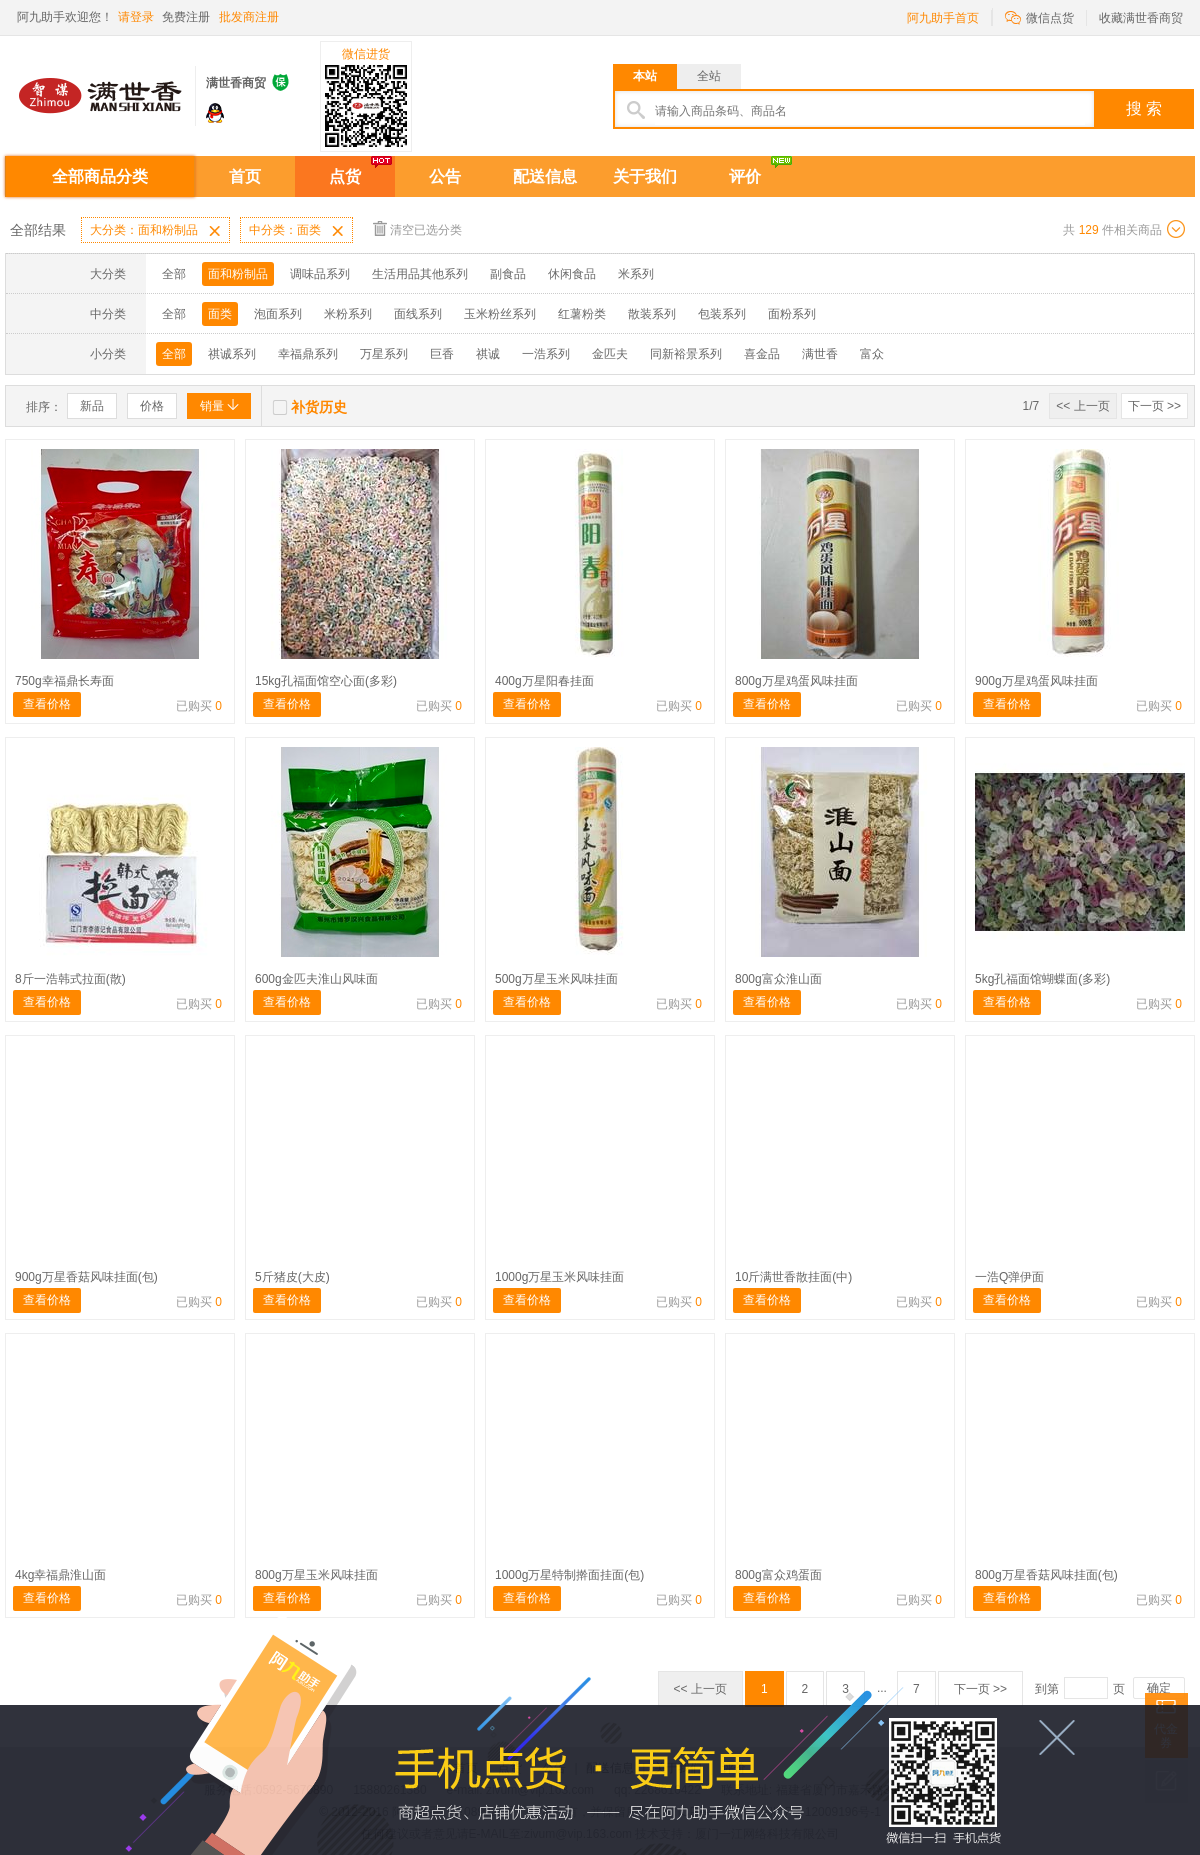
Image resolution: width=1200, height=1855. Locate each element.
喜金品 (762, 354)
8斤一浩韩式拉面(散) (70, 979)
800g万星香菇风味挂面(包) (1046, 1575)
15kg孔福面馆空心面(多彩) (326, 681)
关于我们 (645, 176)
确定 (1159, 1688)
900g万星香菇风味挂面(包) (86, 1277)
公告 (445, 176)
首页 (245, 176)
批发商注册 (249, 17)
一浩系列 (546, 354)
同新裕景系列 (686, 354)
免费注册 (186, 17)
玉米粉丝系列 (500, 314)
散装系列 (652, 314)
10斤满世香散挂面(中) (793, 1277)
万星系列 (384, 354)
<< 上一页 (1082, 406)
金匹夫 (610, 354)
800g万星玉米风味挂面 (316, 1575)
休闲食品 (572, 274)
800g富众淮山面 (778, 979)
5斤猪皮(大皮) (292, 1277)
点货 (345, 176)
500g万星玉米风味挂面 (556, 979)
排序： (44, 407)
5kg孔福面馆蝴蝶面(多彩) (1042, 979)
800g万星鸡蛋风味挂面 (796, 681)
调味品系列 (320, 274)
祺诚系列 (232, 354)
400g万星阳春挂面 (544, 681)
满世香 (820, 354)
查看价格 (47, 704)
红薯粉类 (582, 314)
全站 (709, 76)
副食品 (508, 274)
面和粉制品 (238, 274)
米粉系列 (348, 314)
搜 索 (1144, 108)
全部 (174, 274)
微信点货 (1039, 16)
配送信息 (545, 176)
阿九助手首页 (943, 18)
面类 (220, 314)
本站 (645, 76)
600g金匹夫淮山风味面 (316, 979)
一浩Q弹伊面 (1009, 1277)
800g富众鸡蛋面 (778, 1575)
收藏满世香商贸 (1141, 18)
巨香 (442, 354)
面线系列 (418, 314)
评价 (745, 176)
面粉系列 (792, 314)
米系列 (636, 274)
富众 (872, 354)
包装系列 (722, 314)
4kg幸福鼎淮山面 (60, 1575)
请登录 (136, 17)
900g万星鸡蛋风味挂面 (1036, 681)
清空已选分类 (417, 228)
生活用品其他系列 (420, 274)
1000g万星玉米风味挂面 (559, 1277)
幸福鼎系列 (308, 354)
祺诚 (488, 354)
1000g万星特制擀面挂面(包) (569, 1575)
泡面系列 (278, 314)
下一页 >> (1154, 406)
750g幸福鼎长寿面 (64, 681)
